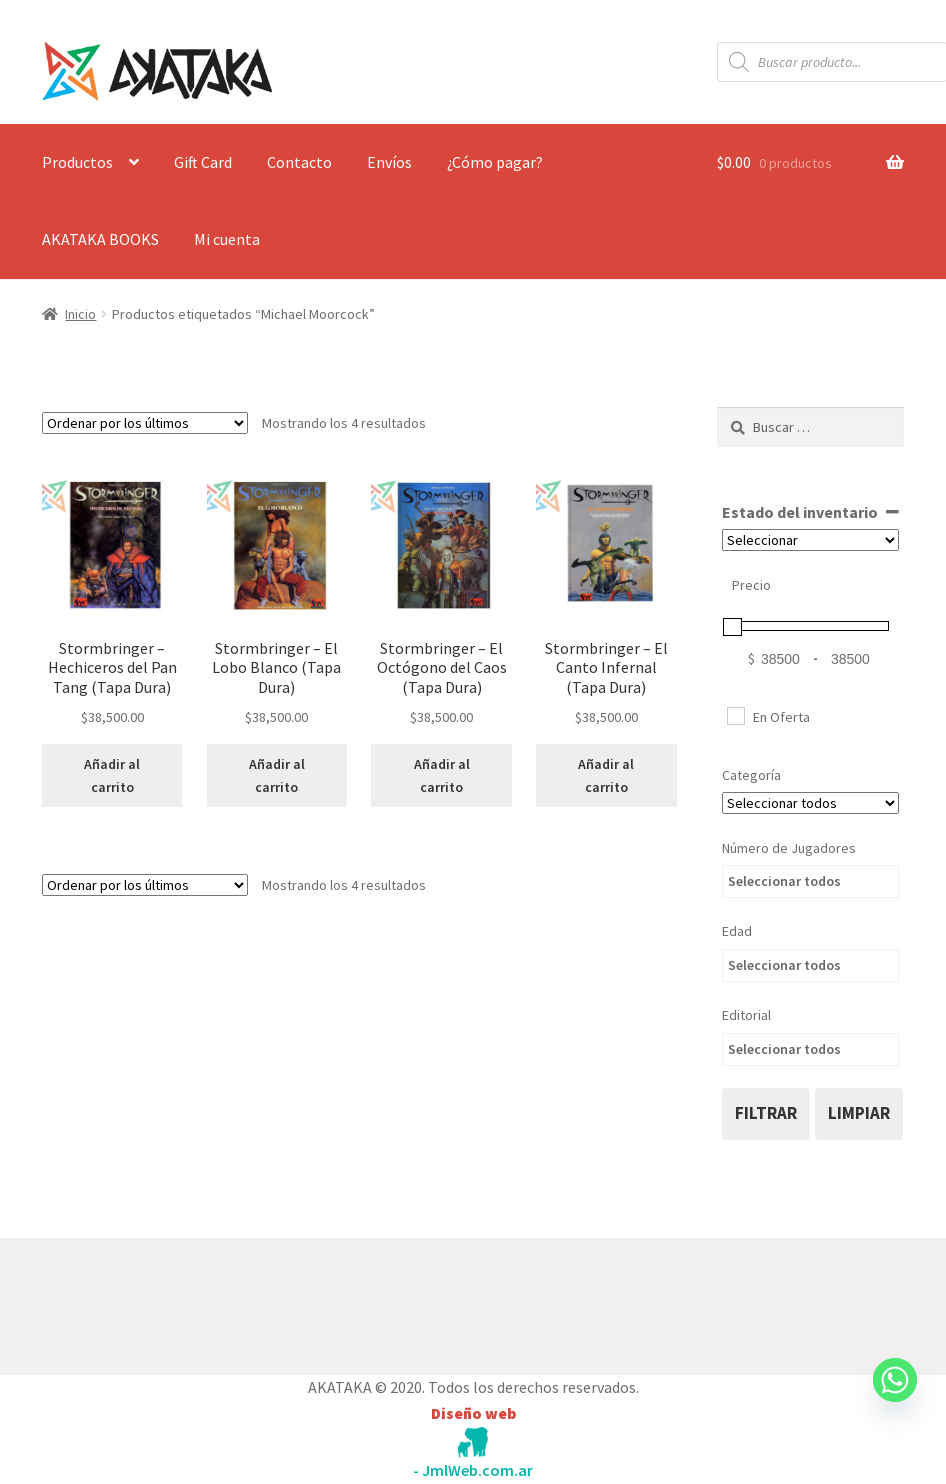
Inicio (80, 314)
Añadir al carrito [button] (112, 775)
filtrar (766, 1113)
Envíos (389, 162)
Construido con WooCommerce (148, 1302)
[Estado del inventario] (810, 540)
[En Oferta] (735, 715)
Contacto (299, 162)
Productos (77, 162)
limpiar (859, 1113)
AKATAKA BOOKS (100, 239)
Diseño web (473, 1413)
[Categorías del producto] (810, 803)
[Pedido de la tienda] (145, 423)
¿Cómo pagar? (495, 162)
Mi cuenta (227, 239)
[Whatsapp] (895, 1399)
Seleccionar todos (784, 881)
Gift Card (203, 162)
